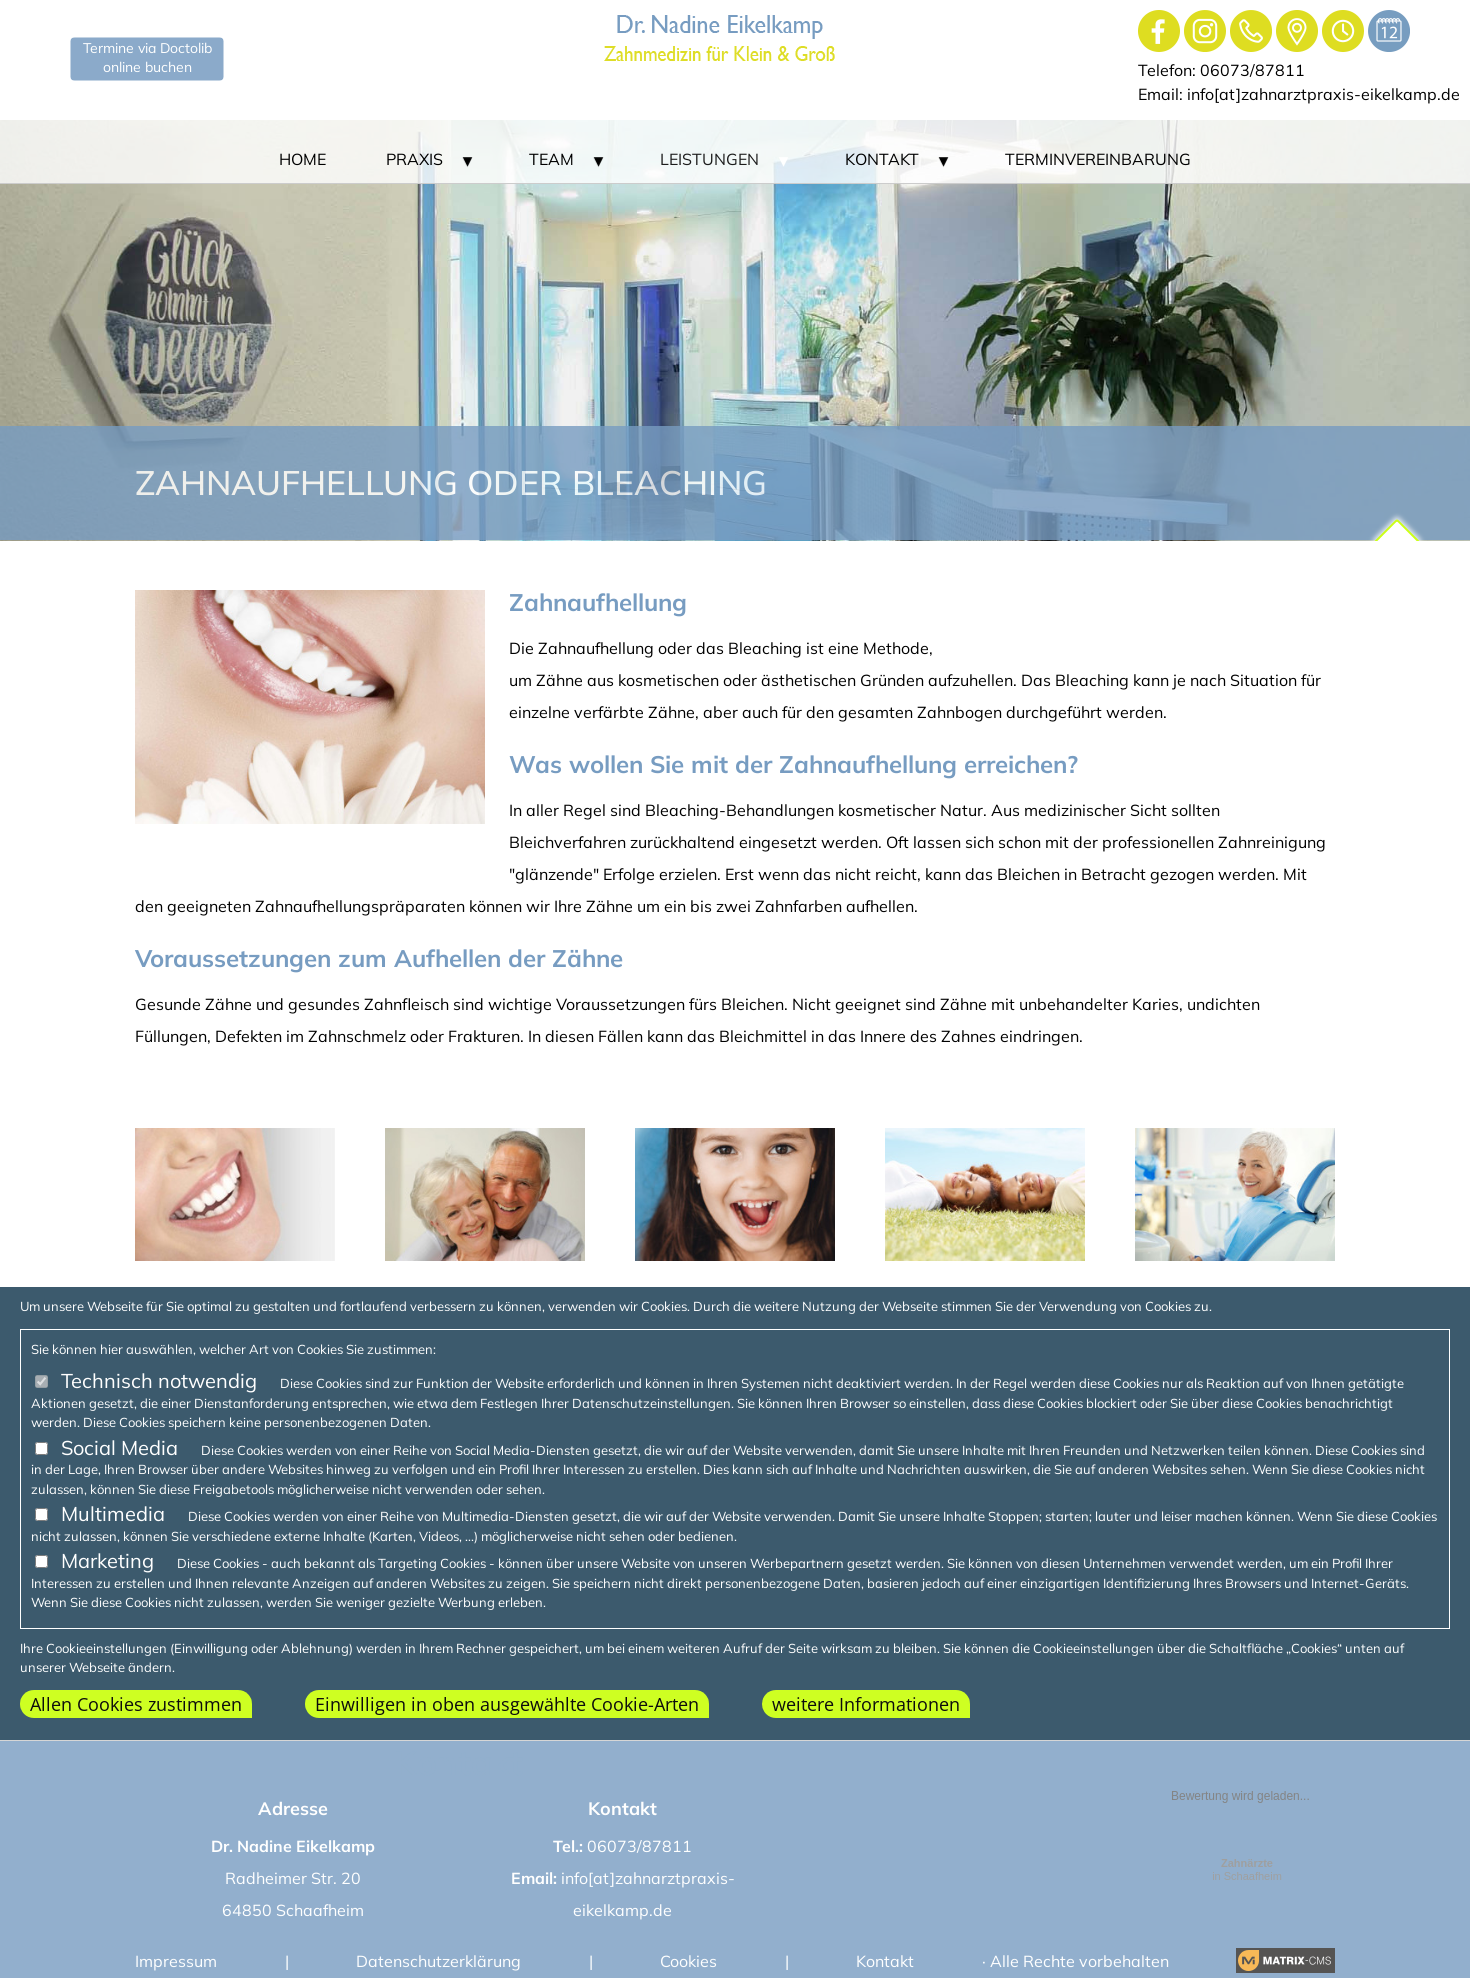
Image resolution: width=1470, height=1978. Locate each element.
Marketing (107, 1560)
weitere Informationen (866, 1704)
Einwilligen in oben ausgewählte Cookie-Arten (507, 1704)
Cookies (688, 1961)
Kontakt (882, 159)
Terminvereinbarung (1098, 159)
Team (551, 159)
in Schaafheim (1247, 1869)
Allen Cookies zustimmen (136, 1704)
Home (302, 159)
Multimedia (113, 1513)
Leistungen (709, 159)
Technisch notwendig (159, 1380)
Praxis (414, 159)
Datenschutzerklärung (438, 1961)
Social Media (119, 1447)
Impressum (176, 1961)
